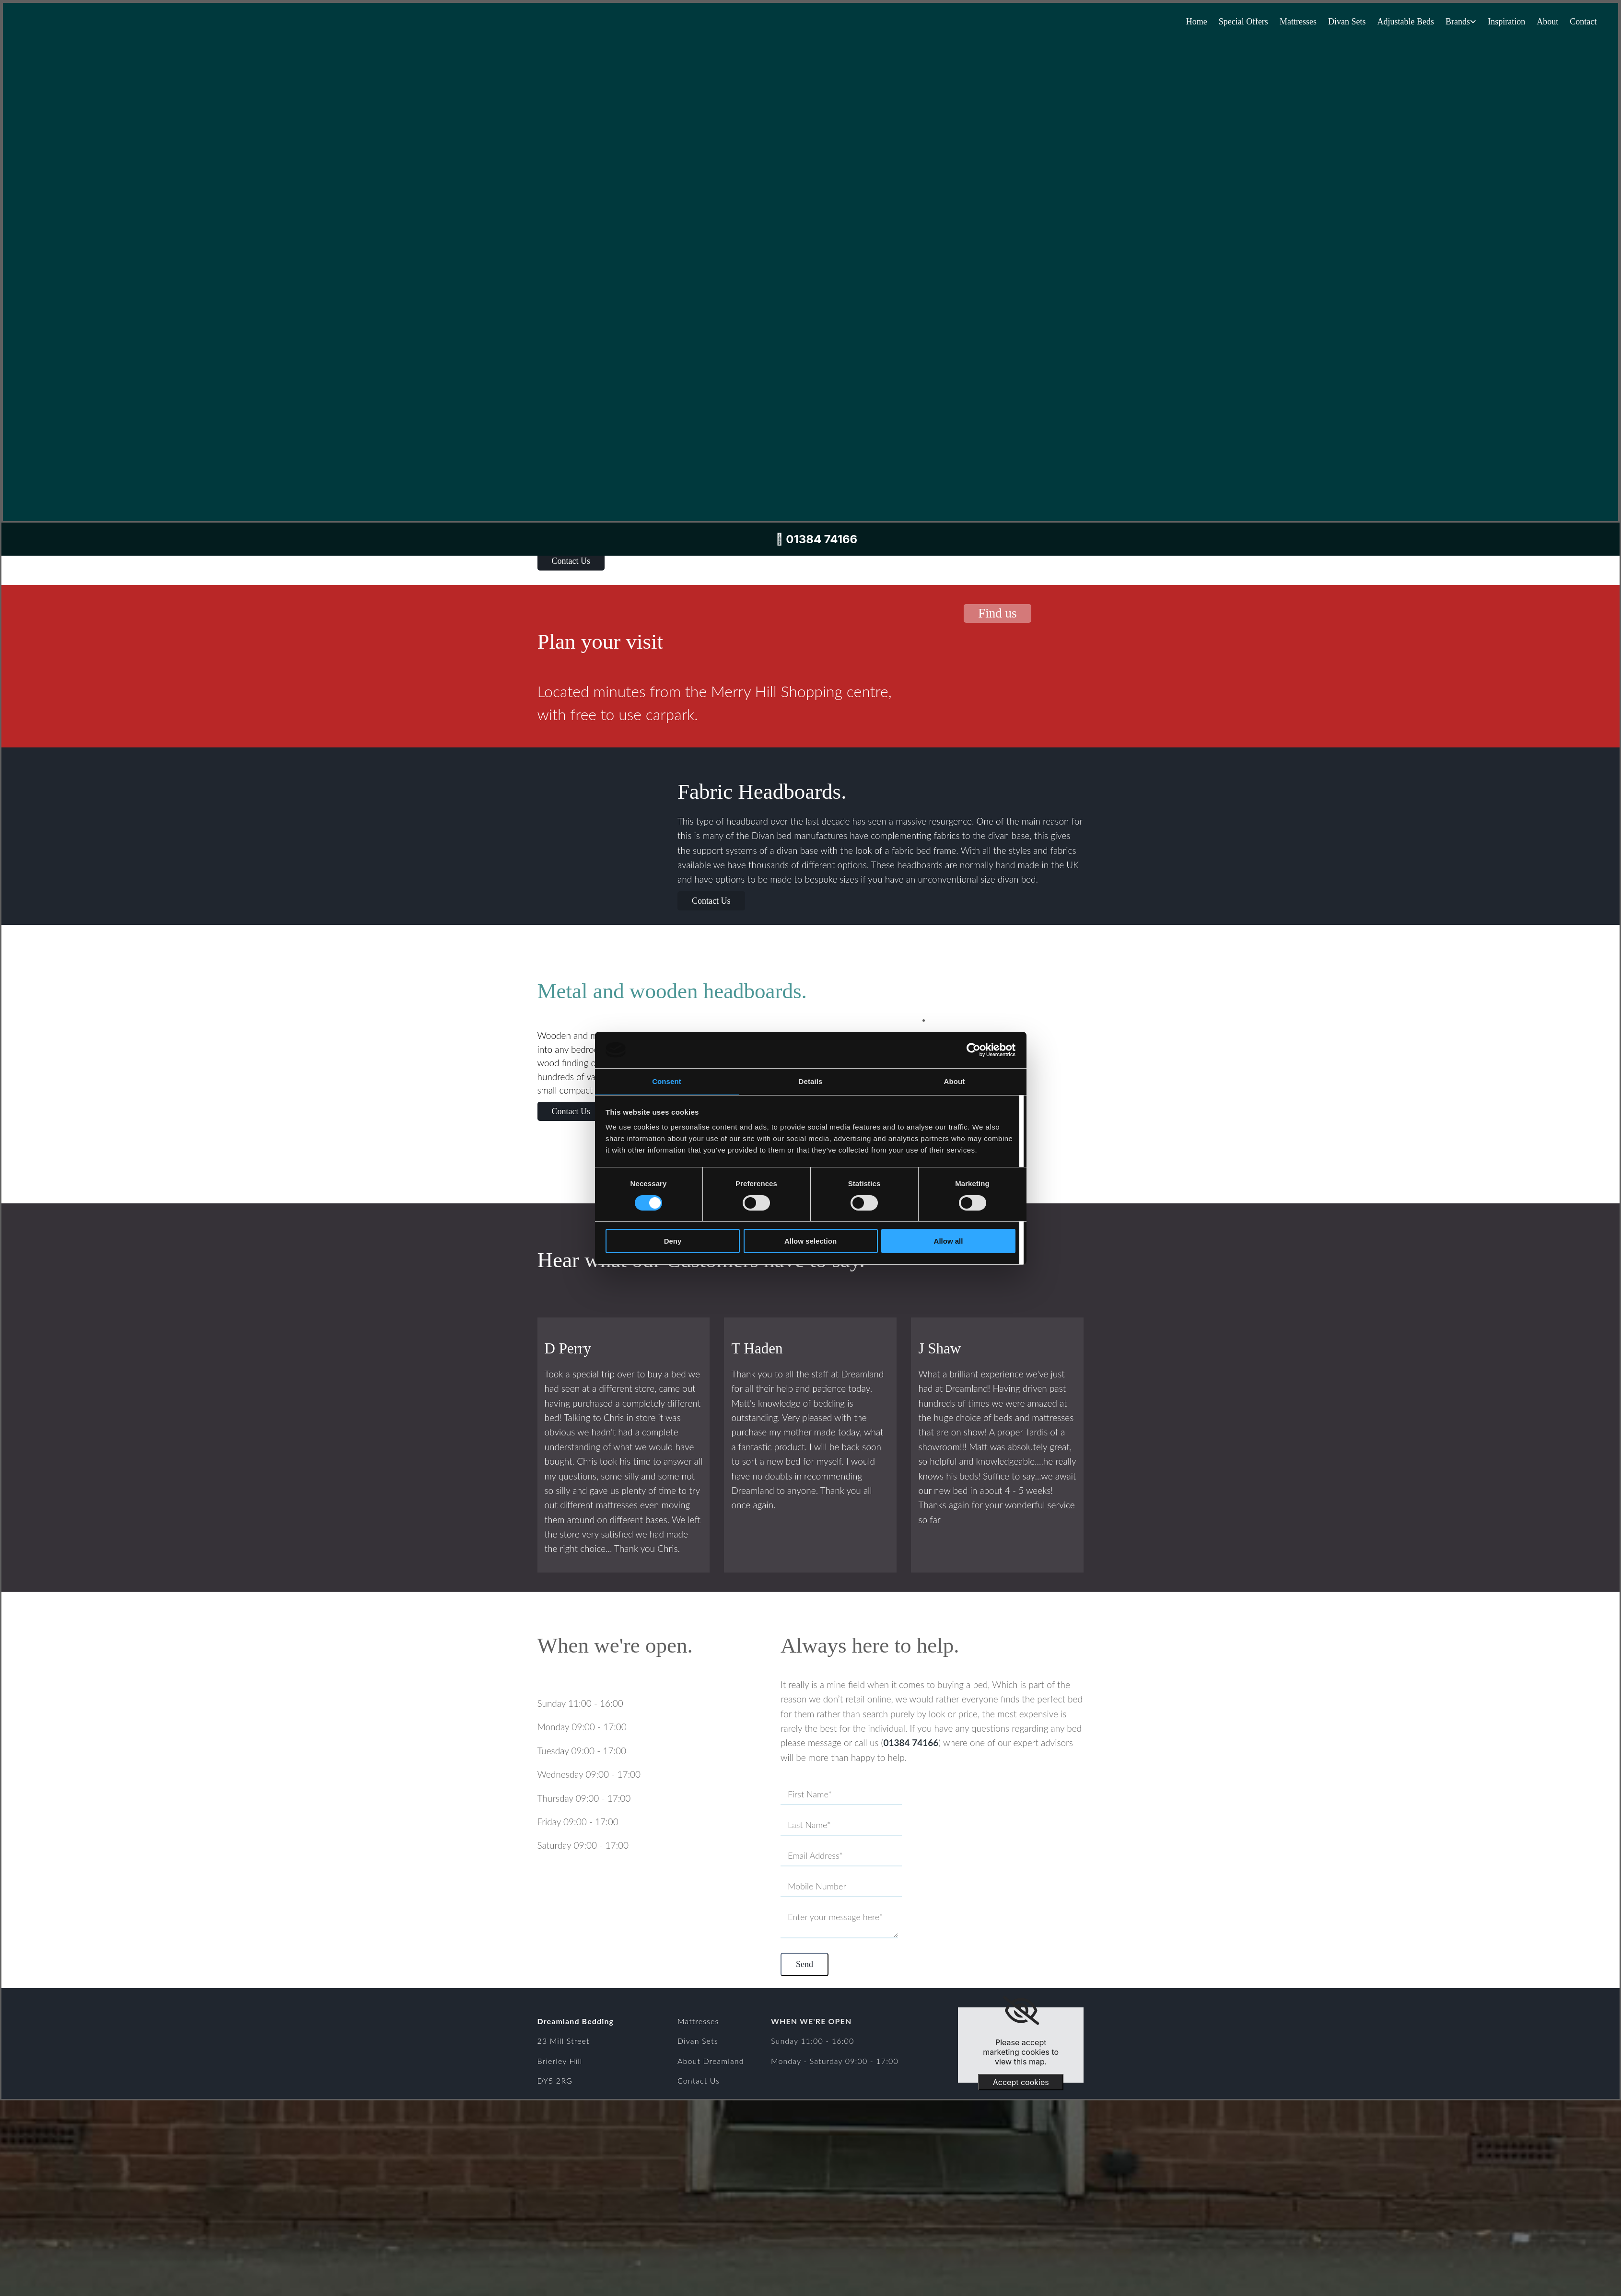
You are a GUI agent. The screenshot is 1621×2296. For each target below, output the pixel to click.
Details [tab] (811, 1081)
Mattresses (1295, 21)
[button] (571, 561)
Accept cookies (1021, 2080)
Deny (673, 1241)
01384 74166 (910, 1742)
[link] (1021, 2008)
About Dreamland (710, 2058)
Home (1192, 21)
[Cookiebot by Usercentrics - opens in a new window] (973, 1050)
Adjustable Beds (1403, 21)
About (1547, 21)
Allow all (948, 1241)
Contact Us (698, 2078)
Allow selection (810, 1241)
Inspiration (1505, 21)
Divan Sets (1345, 21)
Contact (1583, 21)
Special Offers (1240, 21)
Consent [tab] (666, 1081)
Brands (1456, 21)
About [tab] (954, 1081)
